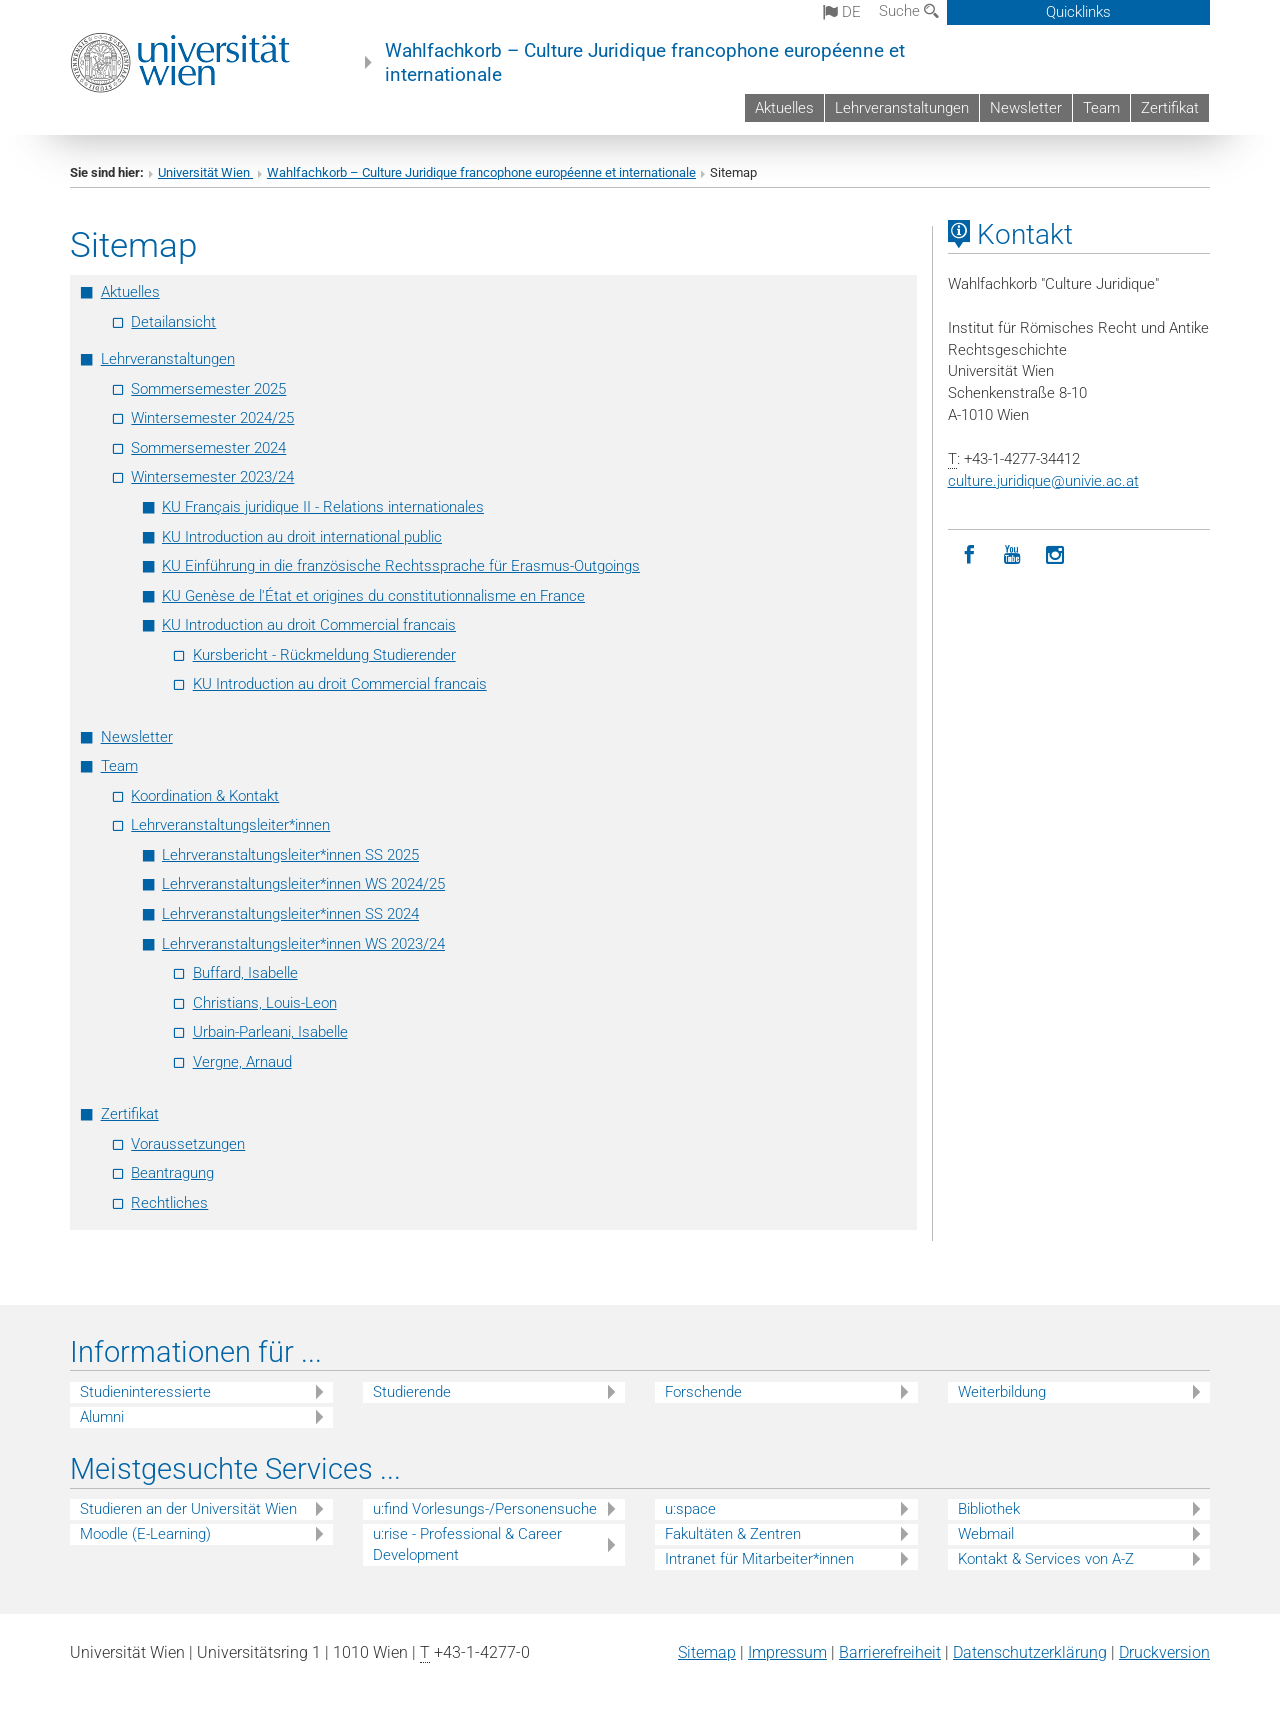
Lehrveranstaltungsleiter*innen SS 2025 (290, 855)
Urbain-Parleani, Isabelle (270, 1032)
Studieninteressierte (145, 1392)
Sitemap (707, 1652)
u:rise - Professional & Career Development (467, 1544)
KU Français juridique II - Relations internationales (323, 507)
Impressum (787, 1652)
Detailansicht (173, 322)
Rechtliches (169, 1203)
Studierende (412, 1392)
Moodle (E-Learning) (145, 1534)
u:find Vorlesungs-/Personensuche (485, 1509)
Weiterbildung (1002, 1392)
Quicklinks (1078, 12)
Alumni (102, 1417)
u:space (690, 1509)
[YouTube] (1012, 555)
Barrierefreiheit (890, 1652)
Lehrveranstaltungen (902, 108)
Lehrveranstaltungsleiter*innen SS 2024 (290, 914)
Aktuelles (784, 108)
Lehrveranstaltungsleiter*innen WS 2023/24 (303, 944)
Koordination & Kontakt (205, 796)
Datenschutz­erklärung (1030, 1652)
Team (1101, 108)
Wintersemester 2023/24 (212, 477)
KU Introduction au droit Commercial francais (309, 625)
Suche (909, 11)
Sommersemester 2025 (208, 389)
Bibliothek (989, 1509)
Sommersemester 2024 (208, 448)
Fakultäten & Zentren (733, 1534)
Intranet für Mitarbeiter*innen (759, 1559)
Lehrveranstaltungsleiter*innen (230, 825)
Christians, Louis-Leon (265, 1003)
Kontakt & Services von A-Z (1046, 1559)
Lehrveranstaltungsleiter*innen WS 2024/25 (303, 884)
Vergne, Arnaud (242, 1062)
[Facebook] (969, 555)
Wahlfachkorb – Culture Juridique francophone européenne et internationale (645, 63)
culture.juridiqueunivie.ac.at (1043, 481)
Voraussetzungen (188, 1144)
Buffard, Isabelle (245, 973)
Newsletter (1026, 108)
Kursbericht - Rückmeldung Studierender (324, 655)
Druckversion (1164, 1652)
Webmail (986, 1534)
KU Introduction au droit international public (302, 537)
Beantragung (172, 1173)
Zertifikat (1170, 108)
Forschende (703, 1392)
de (842, 12)
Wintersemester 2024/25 (212, 418)
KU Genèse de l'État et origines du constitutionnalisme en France (373, 596)
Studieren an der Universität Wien (188, 1509)
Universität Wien (205, 172)
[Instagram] (1055, 555)
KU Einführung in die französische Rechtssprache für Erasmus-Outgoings (401, 566)
